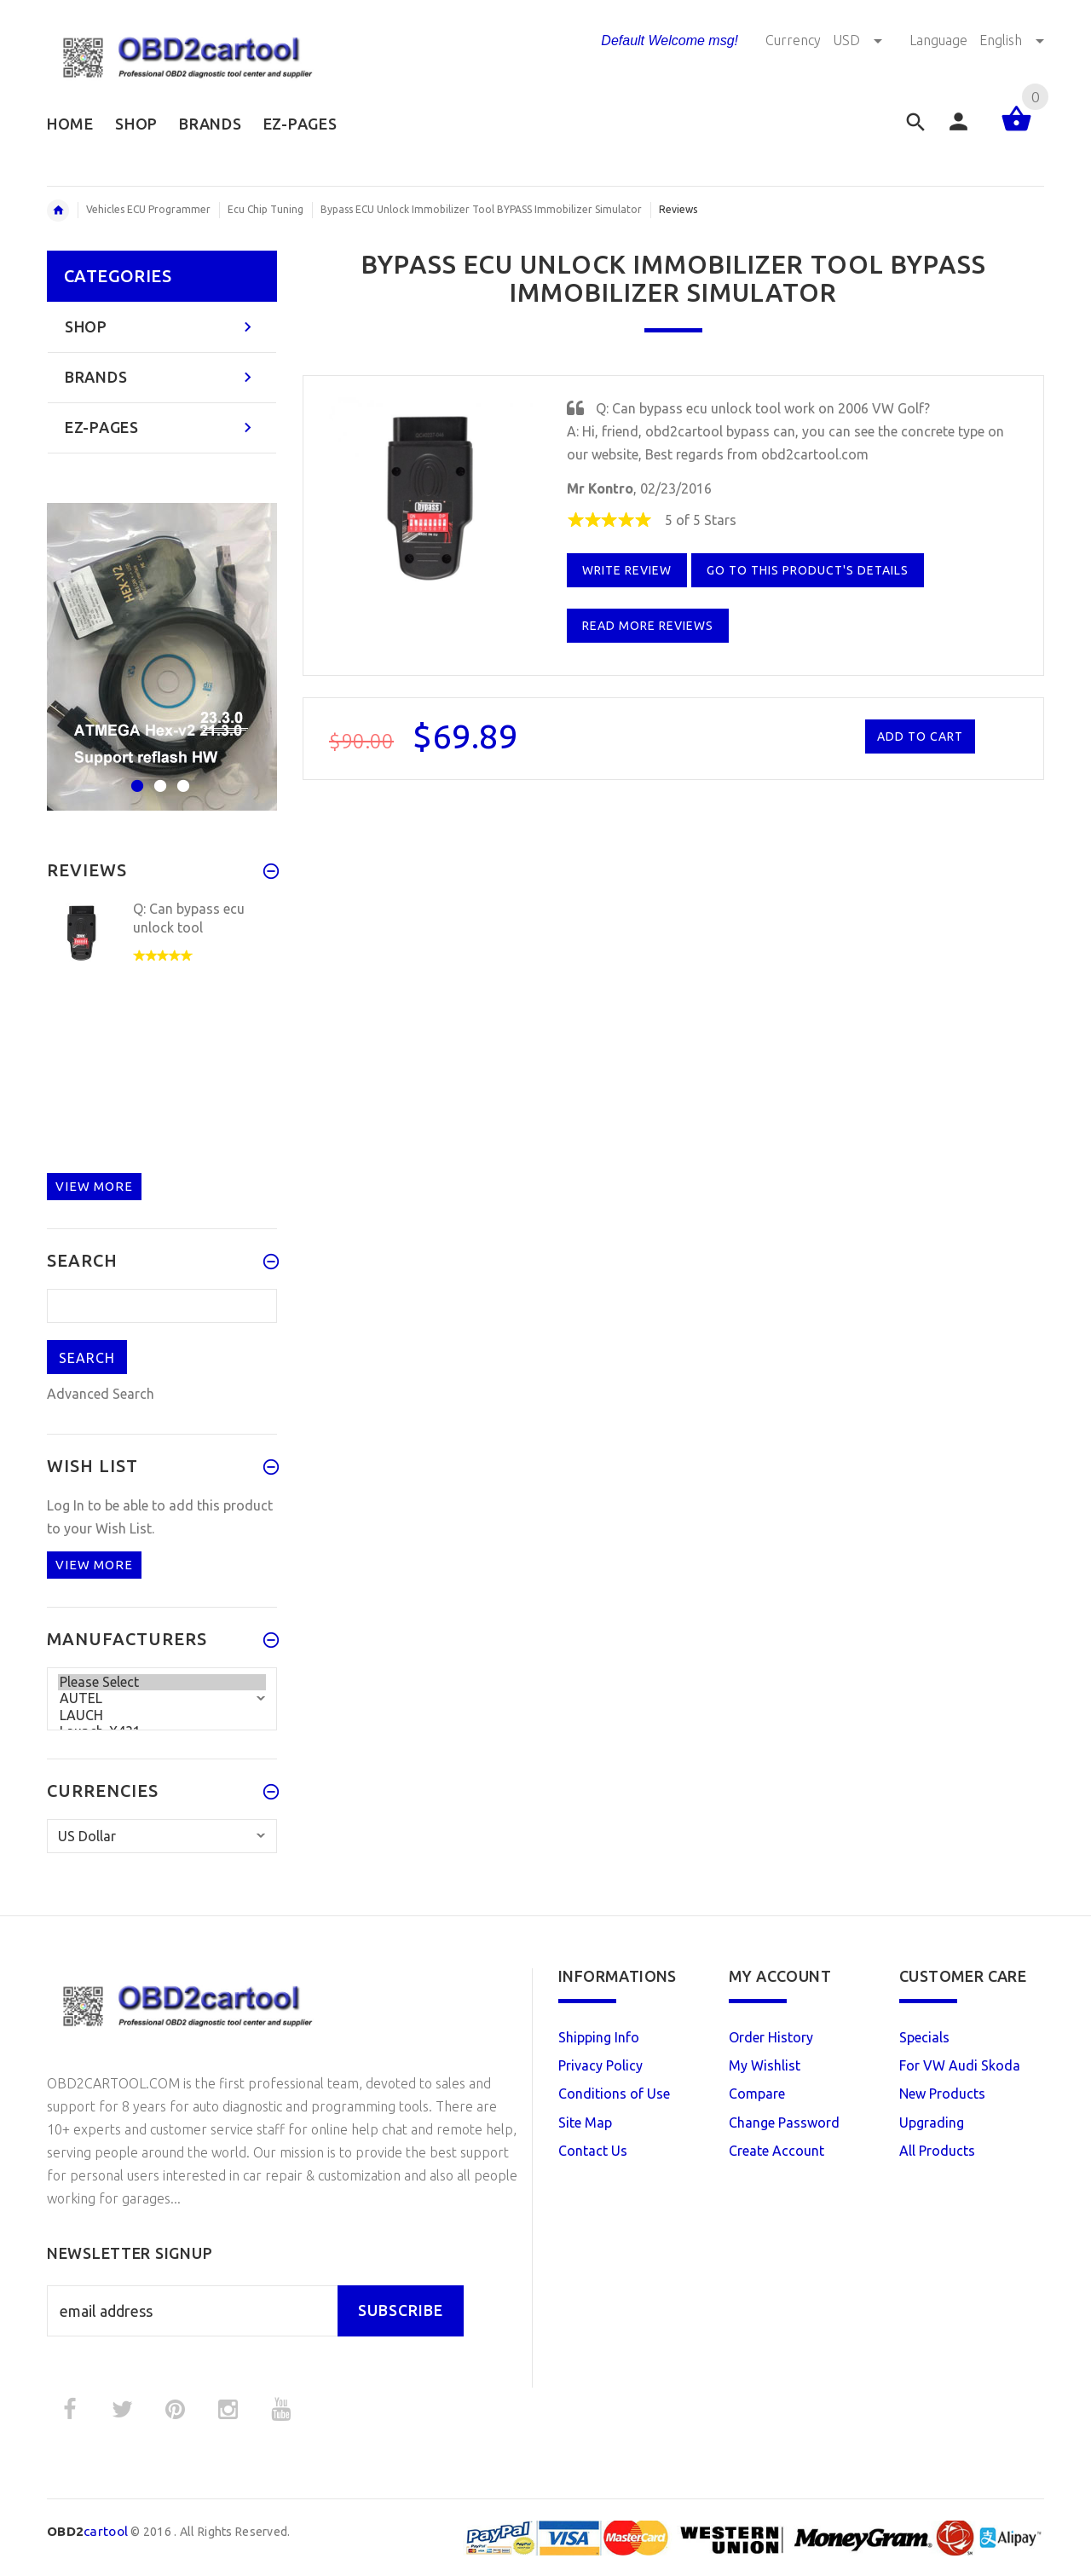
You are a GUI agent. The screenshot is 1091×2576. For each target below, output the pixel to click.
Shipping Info (598, 2037)
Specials (924, 2037)
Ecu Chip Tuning (265, 209)
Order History (771, 2037)
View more (94, 1186)
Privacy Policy (600, 2065)
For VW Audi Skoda (959, 2065)
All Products (937, 2150)
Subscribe (400, 2310)
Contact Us (592, 2150)
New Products (942, 2093)
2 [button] (158, 775)
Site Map (585, 2122)
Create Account (776, 2150)
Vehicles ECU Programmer (148, 209)
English (1011, 40)
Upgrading (931, 2122)
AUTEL (162, 1698)
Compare (757, 2093)
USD (859, 40)
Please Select (162, 1682)
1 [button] (135, 775)
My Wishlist (764, 2065)
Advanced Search (100, 1393)
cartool (87, 2531)
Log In (65, 1505)
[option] (162, 657)
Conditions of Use (614, 2093)
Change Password (784, 2122)
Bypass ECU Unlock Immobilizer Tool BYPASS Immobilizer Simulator (481, 209)
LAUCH (162, 1715)
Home (58, 210)
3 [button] (181, 775)
